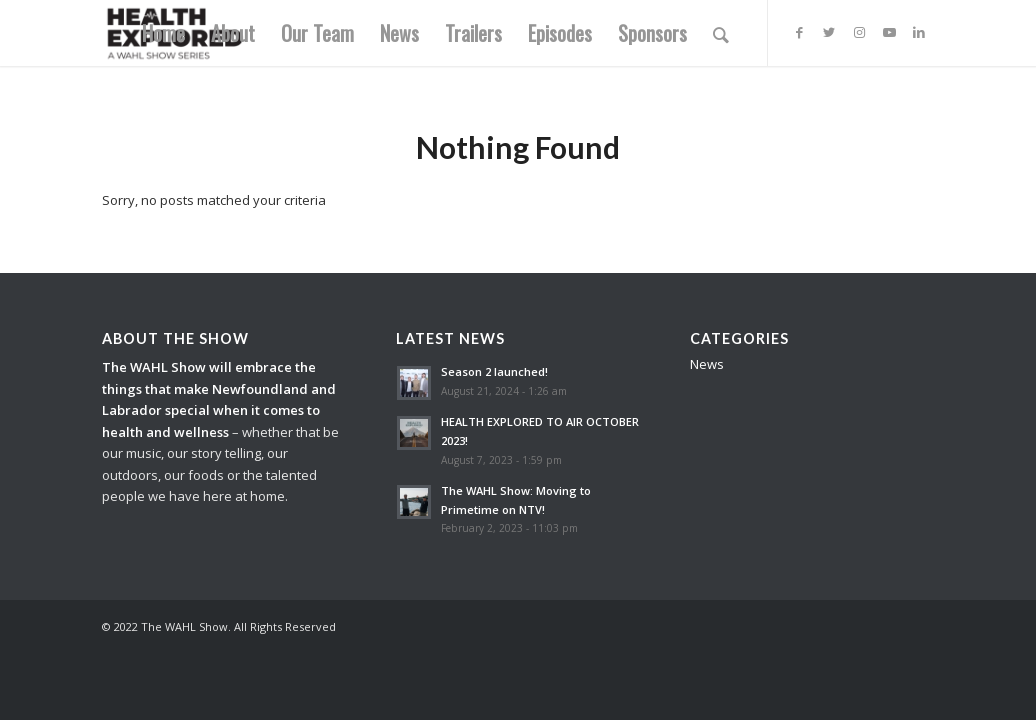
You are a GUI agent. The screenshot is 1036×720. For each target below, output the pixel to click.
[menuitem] (163, 33)
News (707, 364)
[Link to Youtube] (889, 32)
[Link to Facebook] (799, 32)
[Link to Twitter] (829, 32)
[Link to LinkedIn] (919, 32)
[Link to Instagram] (859, 32)
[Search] (721, 33)
